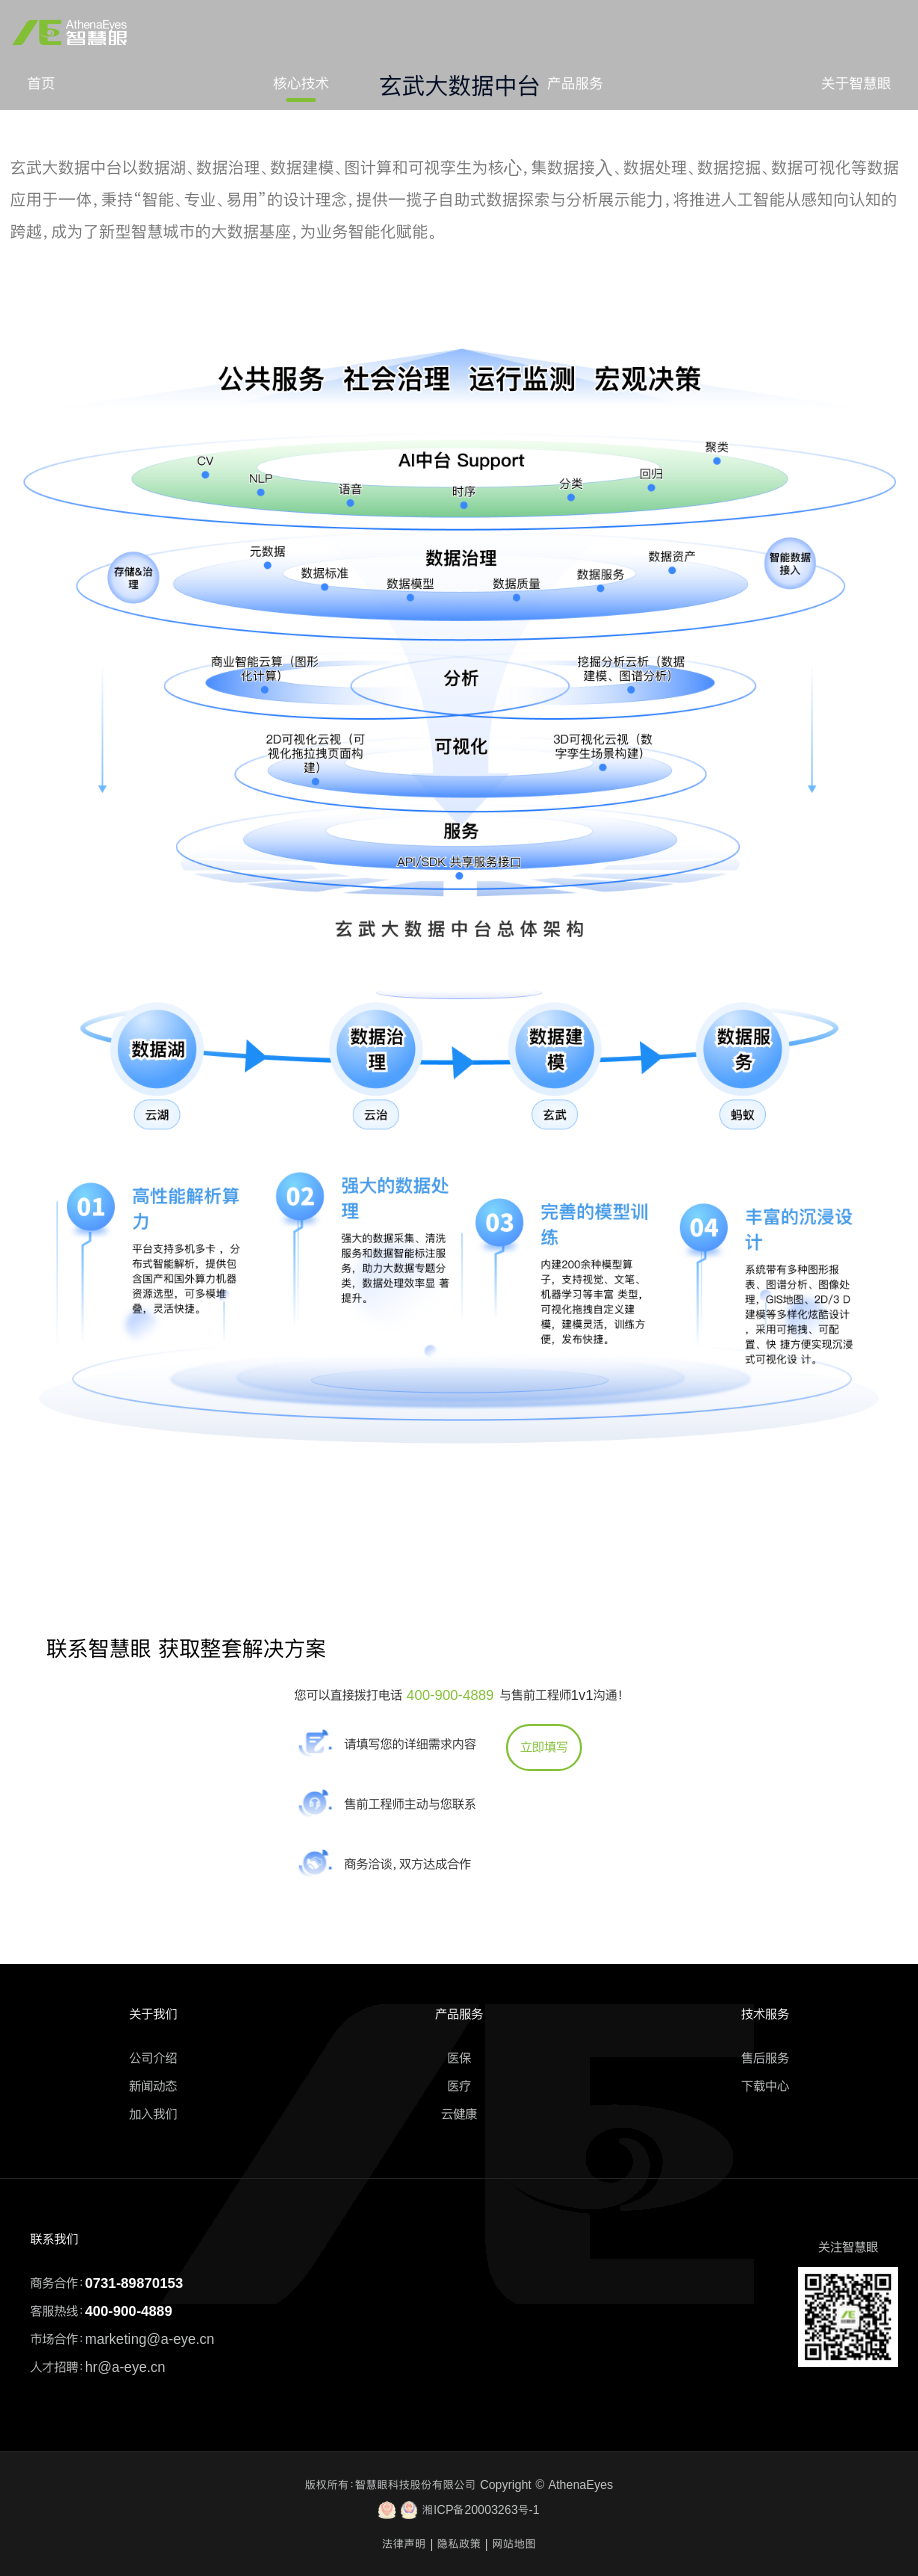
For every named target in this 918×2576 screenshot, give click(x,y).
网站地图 (514, 2544)
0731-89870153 (134, 2283)
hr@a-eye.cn (125, 2367)
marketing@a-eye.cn (149, 2339)
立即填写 (544, 1747)
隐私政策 (459, 2544)
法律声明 (404, 2544)
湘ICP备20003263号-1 (458, 2510)
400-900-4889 (450, 1695)
